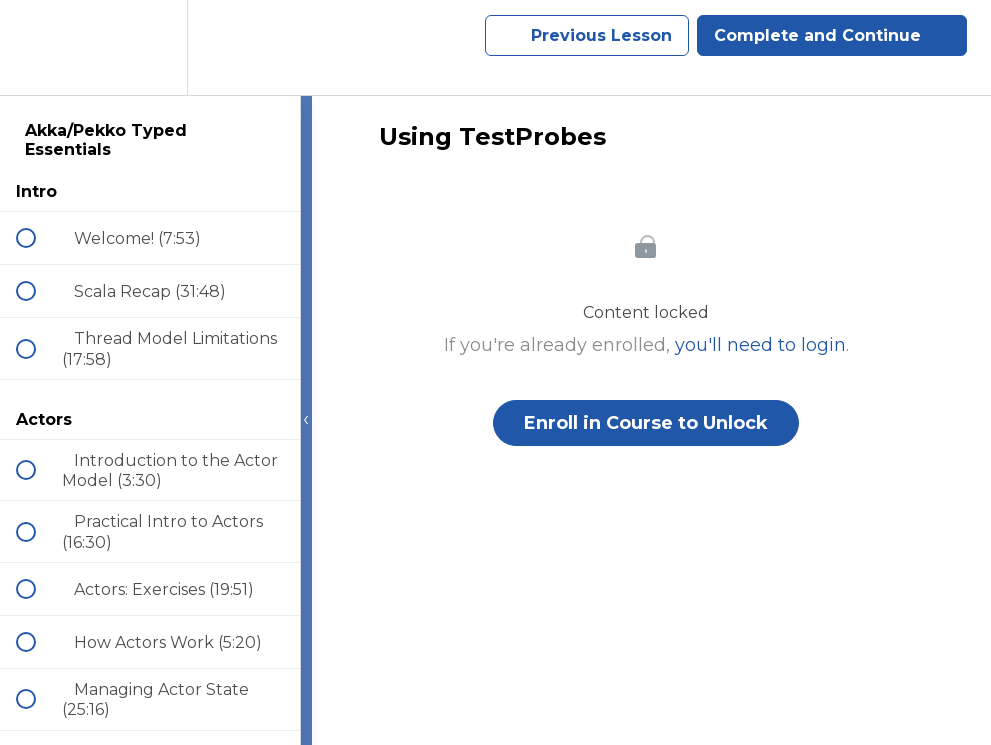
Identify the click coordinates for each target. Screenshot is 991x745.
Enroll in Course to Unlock (646, 423)
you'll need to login (760, 345)
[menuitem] (150, 47)
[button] (37, 47)
